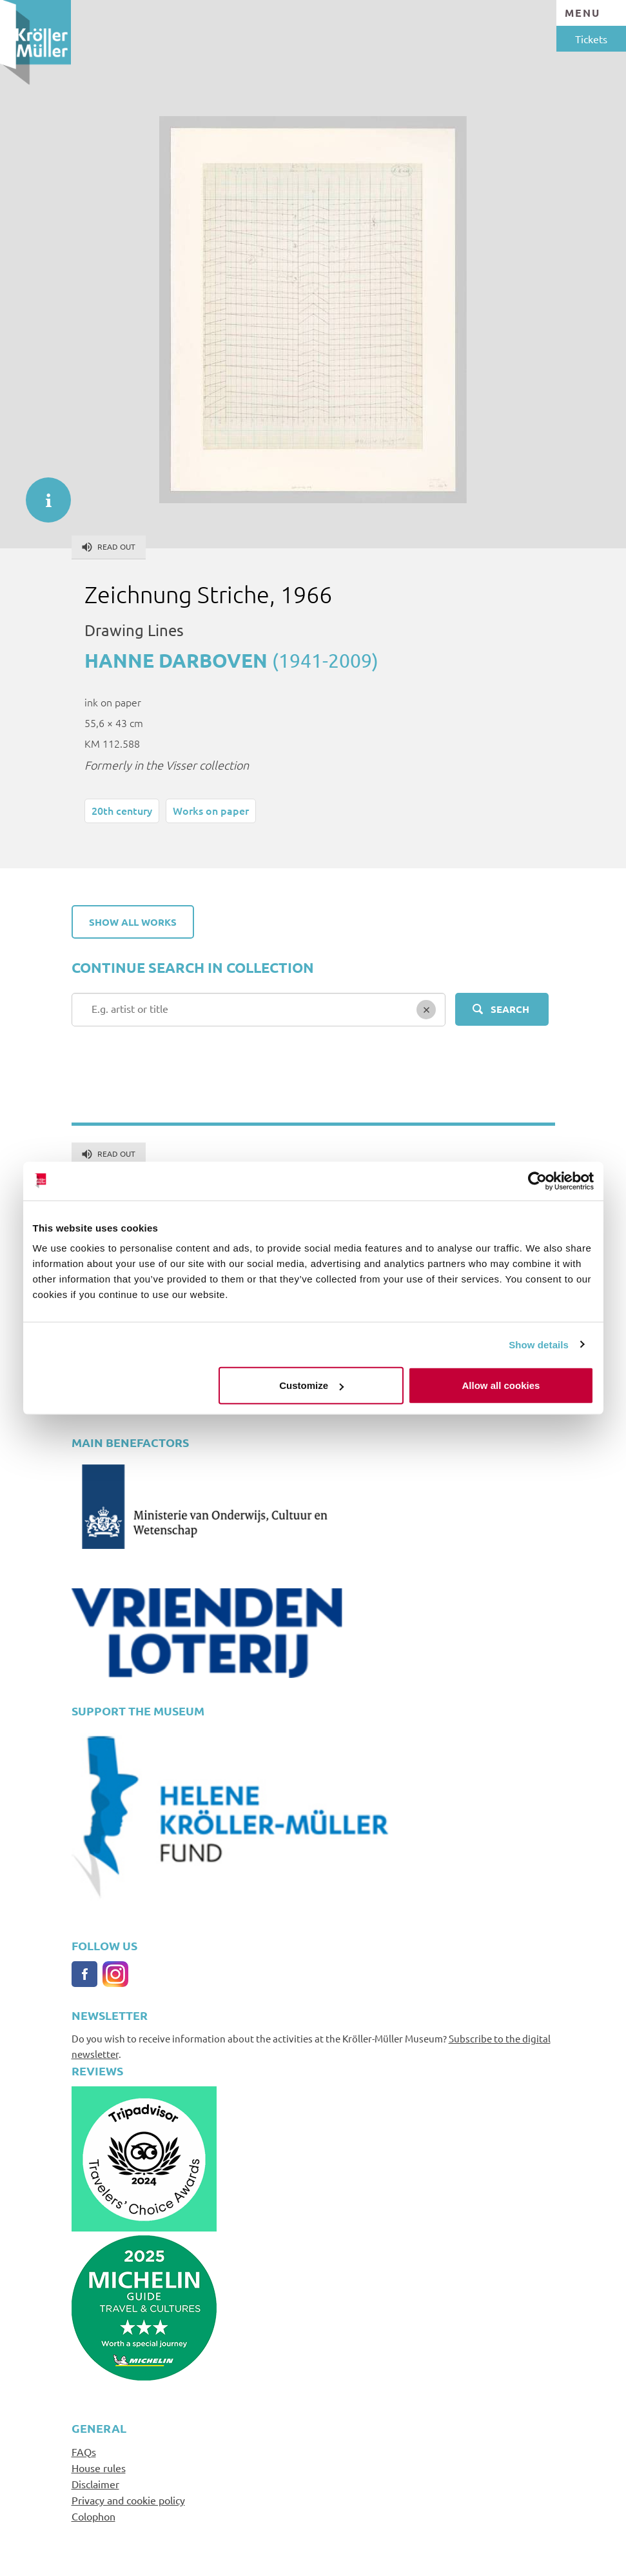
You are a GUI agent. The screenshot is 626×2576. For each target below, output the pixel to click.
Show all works (133, 921)
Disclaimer (95, 2483)
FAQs (84, 2451)
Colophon (93, 2516)
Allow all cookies (501, 1385)
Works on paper (211, 810)
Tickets (591, 38)
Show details (539, 1344)
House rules (99, 2467)
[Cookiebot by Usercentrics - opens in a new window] (537, 1180)
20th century (122, 810)
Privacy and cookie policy (128, 2499)
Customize (311, 1385)
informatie (42, 493)
